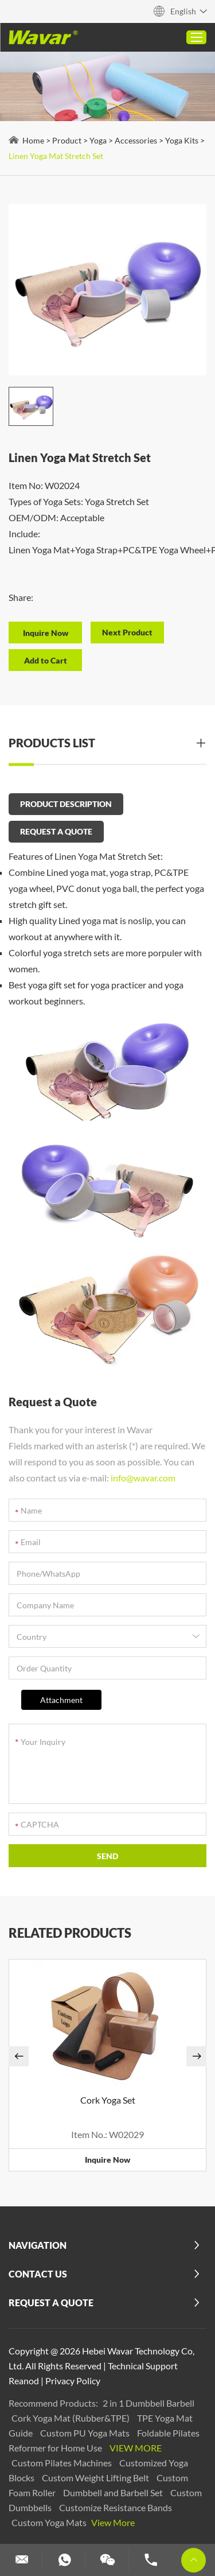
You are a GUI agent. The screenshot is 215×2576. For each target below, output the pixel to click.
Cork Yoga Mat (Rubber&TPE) (71, 2417)
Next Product (127, 632)
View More (136, 2447)
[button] (19, 2056)
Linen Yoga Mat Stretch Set (56, 156)
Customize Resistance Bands (115, 2507)
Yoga (98, 140)
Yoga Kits (181, 140)
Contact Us (38, 2273)
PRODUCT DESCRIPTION (66, 804)
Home (33, 140)
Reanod (24, 2380)
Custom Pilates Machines (62, 2462)
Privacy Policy (72, 2380)
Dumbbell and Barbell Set (114, 2492)
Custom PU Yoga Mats (85, 2432)
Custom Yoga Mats (49, 2522)
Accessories (136, 140)
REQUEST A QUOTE (56, 831)
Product (66, 140)
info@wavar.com (143, 1477)
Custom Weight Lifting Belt (96, 2477)
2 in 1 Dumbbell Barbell (148, 2402)
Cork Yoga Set (107, 2099)
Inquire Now (107, 2159)
